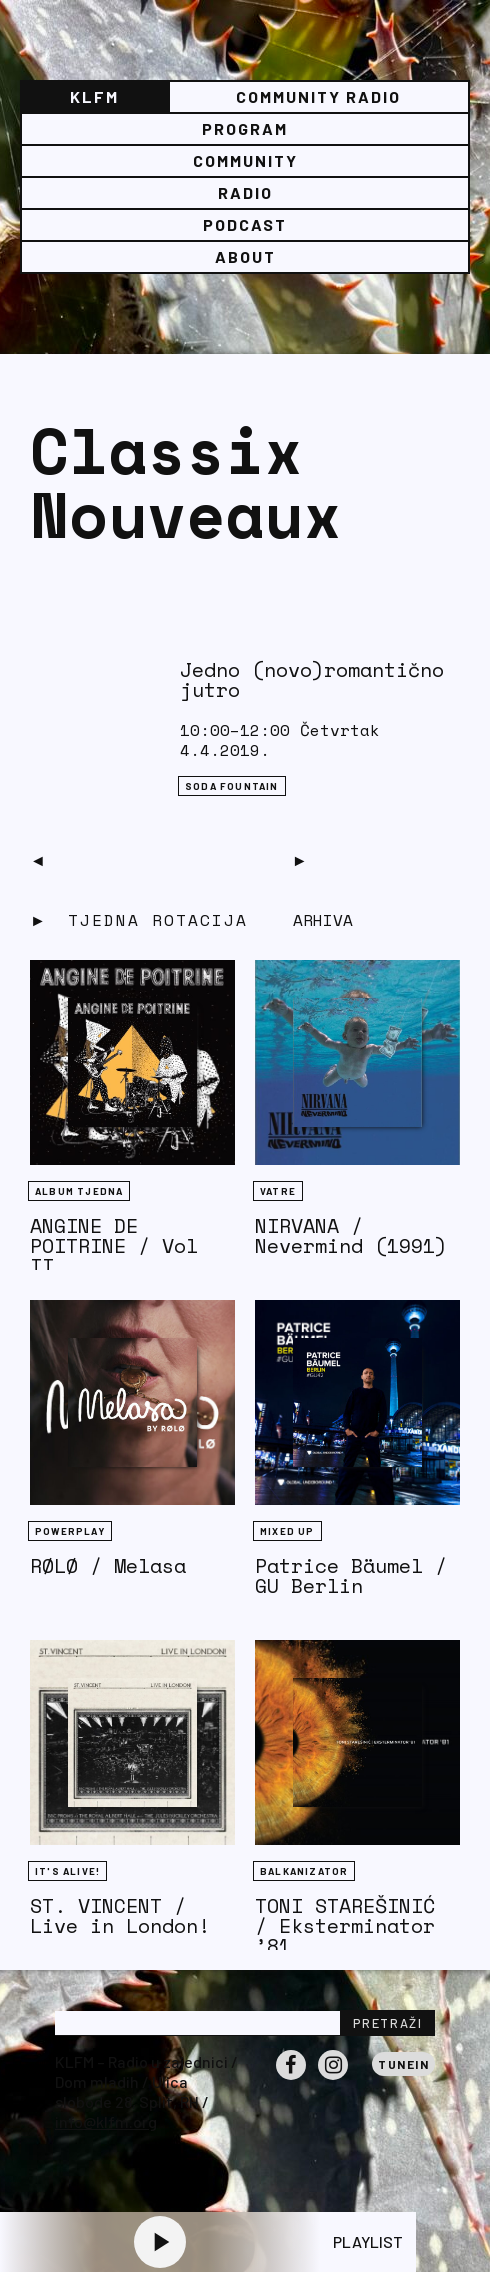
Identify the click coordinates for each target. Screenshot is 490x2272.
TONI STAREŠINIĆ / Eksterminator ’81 (345, 1925)
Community (245, 160)
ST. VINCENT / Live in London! (120, 1915)
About (245, 256)
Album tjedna (79, 1191)
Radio (245, 192)
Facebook (291, 2079)
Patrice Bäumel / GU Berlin (351, 1575)
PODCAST (245, 224)
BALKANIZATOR (304, 1871)
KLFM (94, 96)
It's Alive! (67, 1871)
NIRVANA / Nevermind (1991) (351, 1235)
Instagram (333, 2079)
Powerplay (70, 1531)
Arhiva (323, 920)
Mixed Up (287, 1531)
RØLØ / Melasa (108, 1565)
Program (245, 128)
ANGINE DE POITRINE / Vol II (114, 1245)
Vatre (278, 1191)
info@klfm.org (106, 2121)
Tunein (403, 2064)
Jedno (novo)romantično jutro (312, 679)
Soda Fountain (232, 786)
